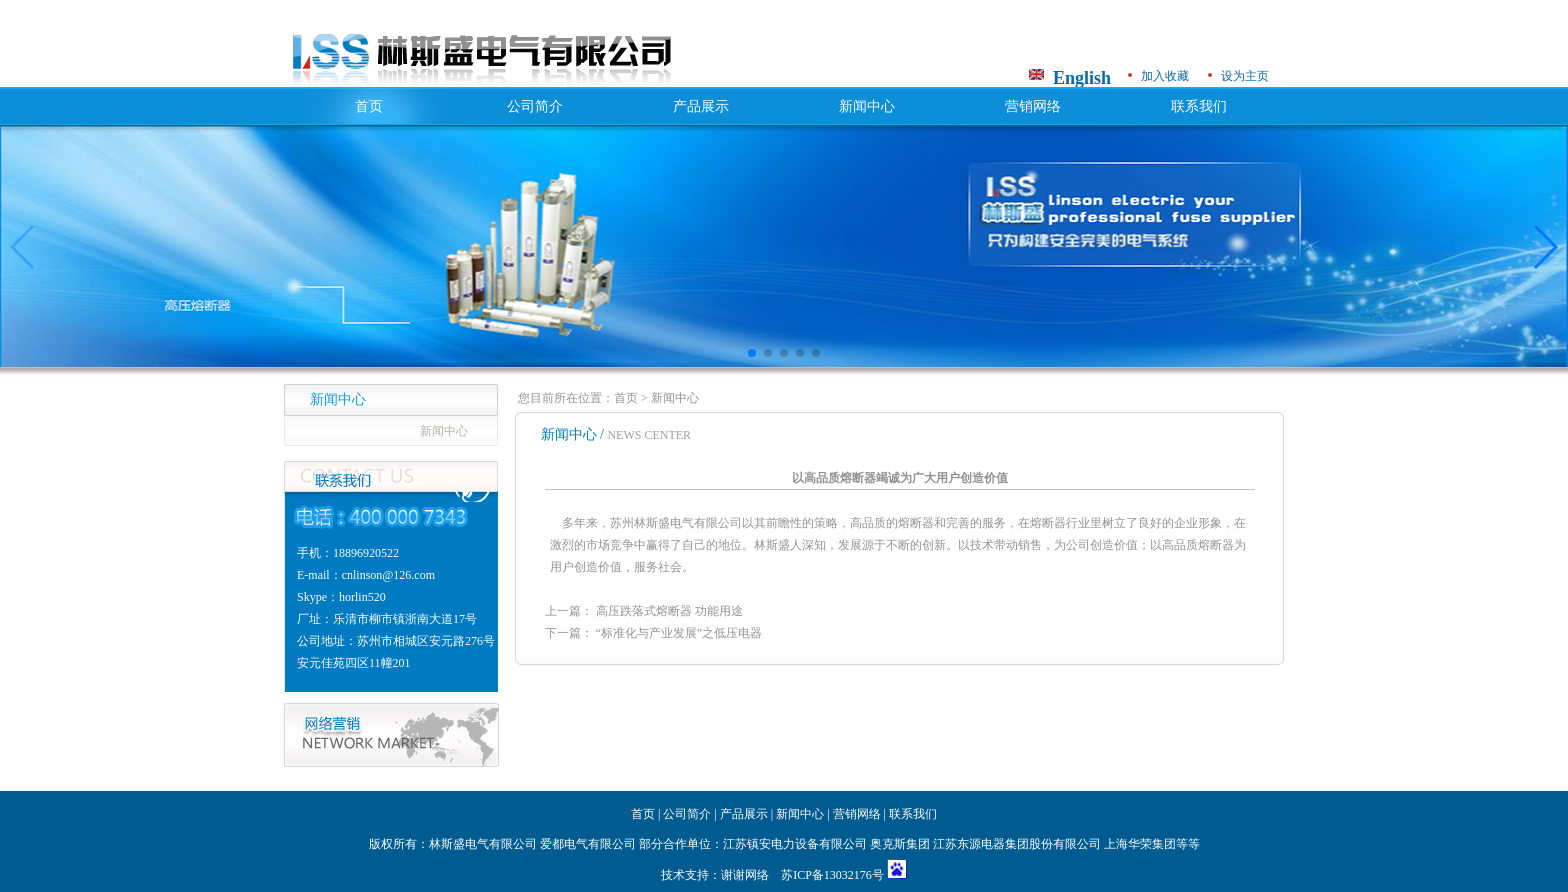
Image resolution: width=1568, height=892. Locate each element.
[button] (752, 353)
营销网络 (1033, 106)
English (1082, 78)
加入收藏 (1165, 76)
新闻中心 (867, 106)
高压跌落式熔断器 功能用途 (669, 611)
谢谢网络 (745, 875)
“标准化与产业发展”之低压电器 (679, 633)
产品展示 (701, 106)
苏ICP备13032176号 (834, 875)
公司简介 (535, 106)
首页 (369, 106)
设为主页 (1245, 76)
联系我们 (1199, 106)
